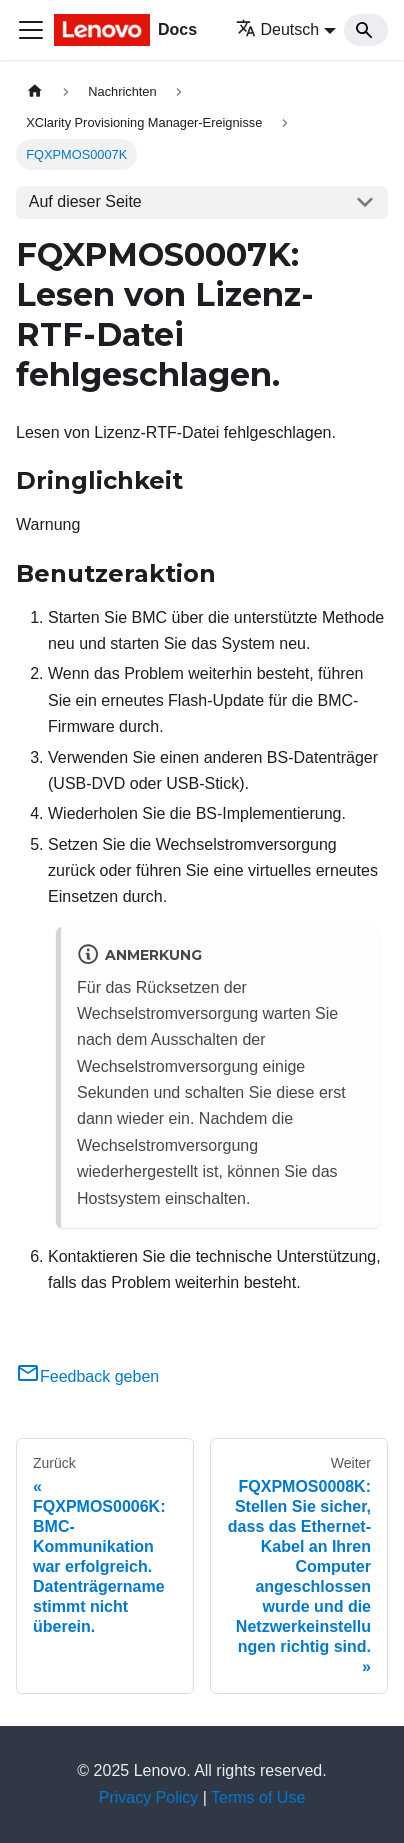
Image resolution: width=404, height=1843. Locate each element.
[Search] (366, 30)
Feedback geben (87, 1376)
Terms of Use (258, 1797)
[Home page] (35, 91)
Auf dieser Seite (85, 201)
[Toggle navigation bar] (31, 30)
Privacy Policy (149, 1797)
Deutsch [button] (278, 29)
